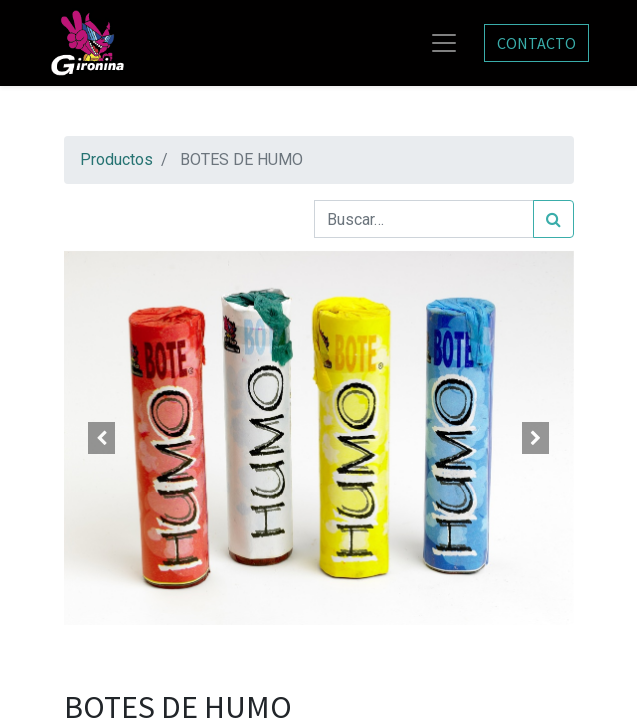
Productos (116, 159)
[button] (102, 438)
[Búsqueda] (553, 219)
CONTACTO (536, 43)
